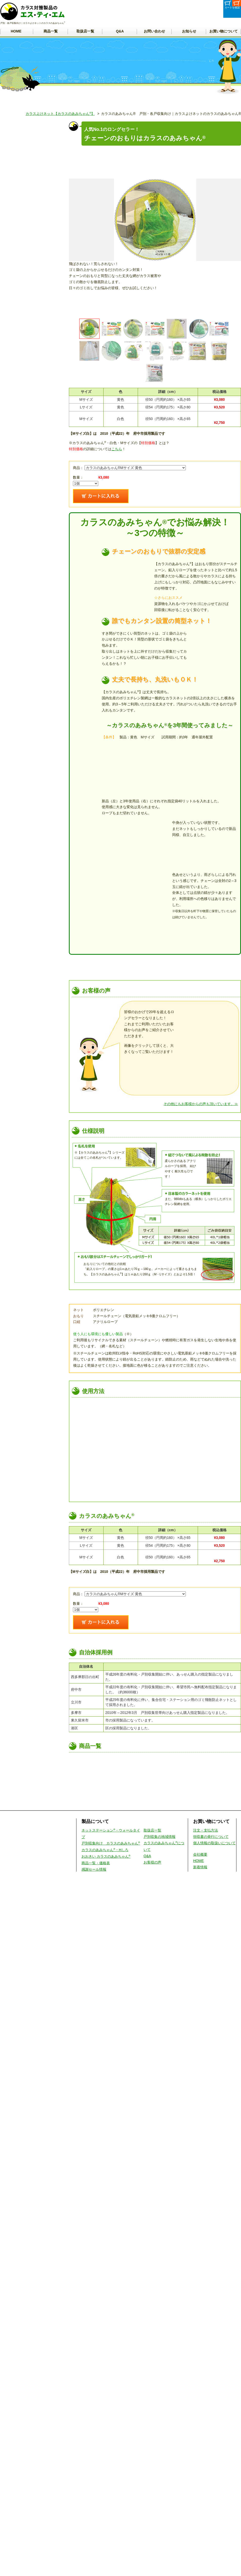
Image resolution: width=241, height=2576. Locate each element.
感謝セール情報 (94, 1919)
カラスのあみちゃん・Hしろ (105, 1899)
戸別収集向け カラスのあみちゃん (111, 1892)
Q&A (120, 31)
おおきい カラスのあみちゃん (106, 1906)
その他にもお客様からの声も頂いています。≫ (201, 1109)
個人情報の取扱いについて (214, 1892)
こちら (116, 449)
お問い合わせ (154, 31)
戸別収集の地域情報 (159, 1886)
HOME (16, 31)
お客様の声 (152, 1911)
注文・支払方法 (205, 1879)
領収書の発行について (211, 1886)
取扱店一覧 (85, 31)
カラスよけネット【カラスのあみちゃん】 (60, 114)
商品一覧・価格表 (96, 1912)
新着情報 (200, 1916)
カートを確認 (232, 4)
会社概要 (200, 1904)
